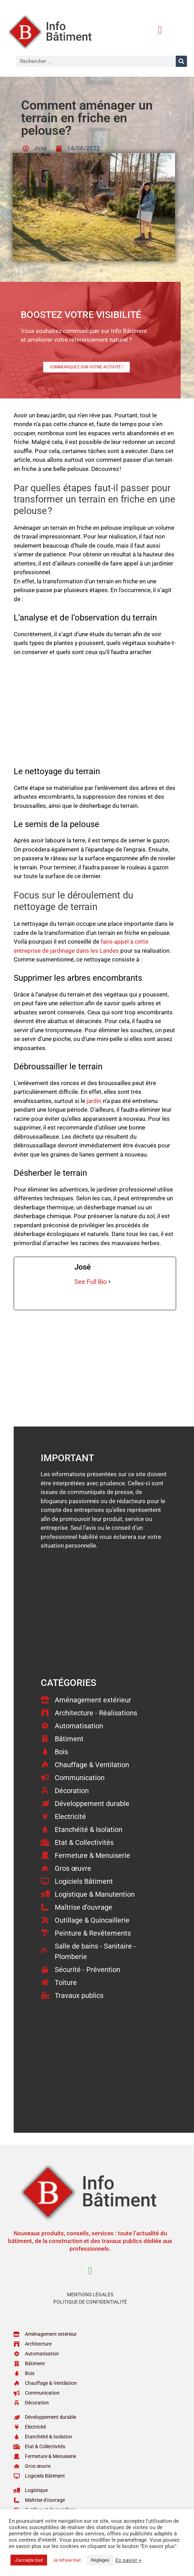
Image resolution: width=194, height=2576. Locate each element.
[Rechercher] (181, 61)
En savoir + (128, 2560)
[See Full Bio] (109, 1281)
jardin (94, 1100)
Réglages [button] (100, 2560)
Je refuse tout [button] (67, 2560)
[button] (160, 30)
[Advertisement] (95, 715)
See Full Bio (90, 1281)
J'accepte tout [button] (29, 2560)
